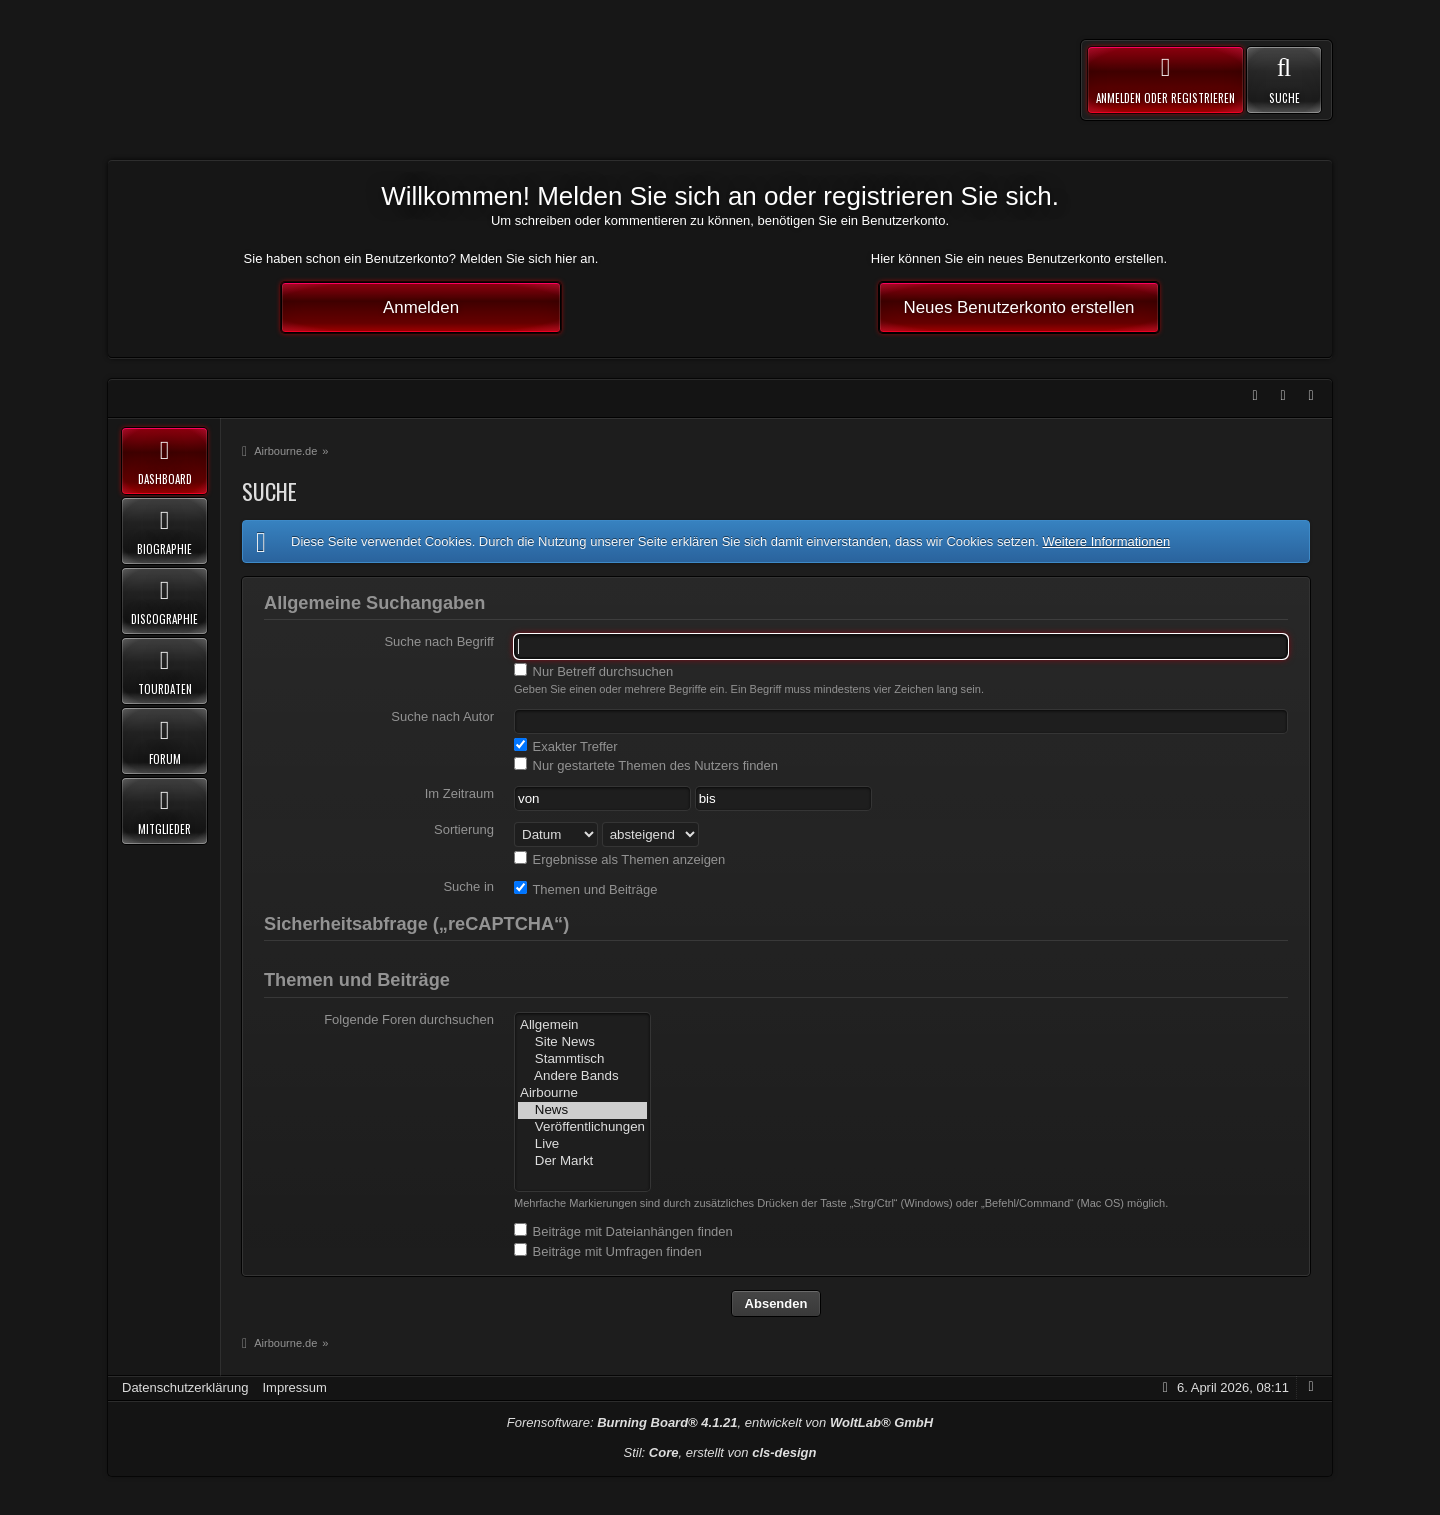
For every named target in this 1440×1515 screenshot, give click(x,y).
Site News (582, 1042)
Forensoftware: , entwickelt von (720, 1422)
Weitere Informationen (1106, 541)
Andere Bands (582, 1076)
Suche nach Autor (442, 716)
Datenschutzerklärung (185, 1387)
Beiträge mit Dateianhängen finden (623, 1231)
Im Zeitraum (459, 793)
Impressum (294, 1387)
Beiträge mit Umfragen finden (608, 1251)
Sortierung (464, 829)
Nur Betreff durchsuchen (593, 671)
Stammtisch (582, 1059)
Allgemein (582, 1025)
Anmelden (421, 307)
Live (582, 1144)
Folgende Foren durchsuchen (409, 1019)
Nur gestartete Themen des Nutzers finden (646, 765)
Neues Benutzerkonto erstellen (1019, 307)
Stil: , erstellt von (720, 1452)
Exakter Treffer (566, 746)
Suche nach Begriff (439, 641)
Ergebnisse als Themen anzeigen (619, 859)
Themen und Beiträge (585, 889)
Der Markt (582, 1161)
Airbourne (582, 1093)
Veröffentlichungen (582, 1127)
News (582, 1110)
